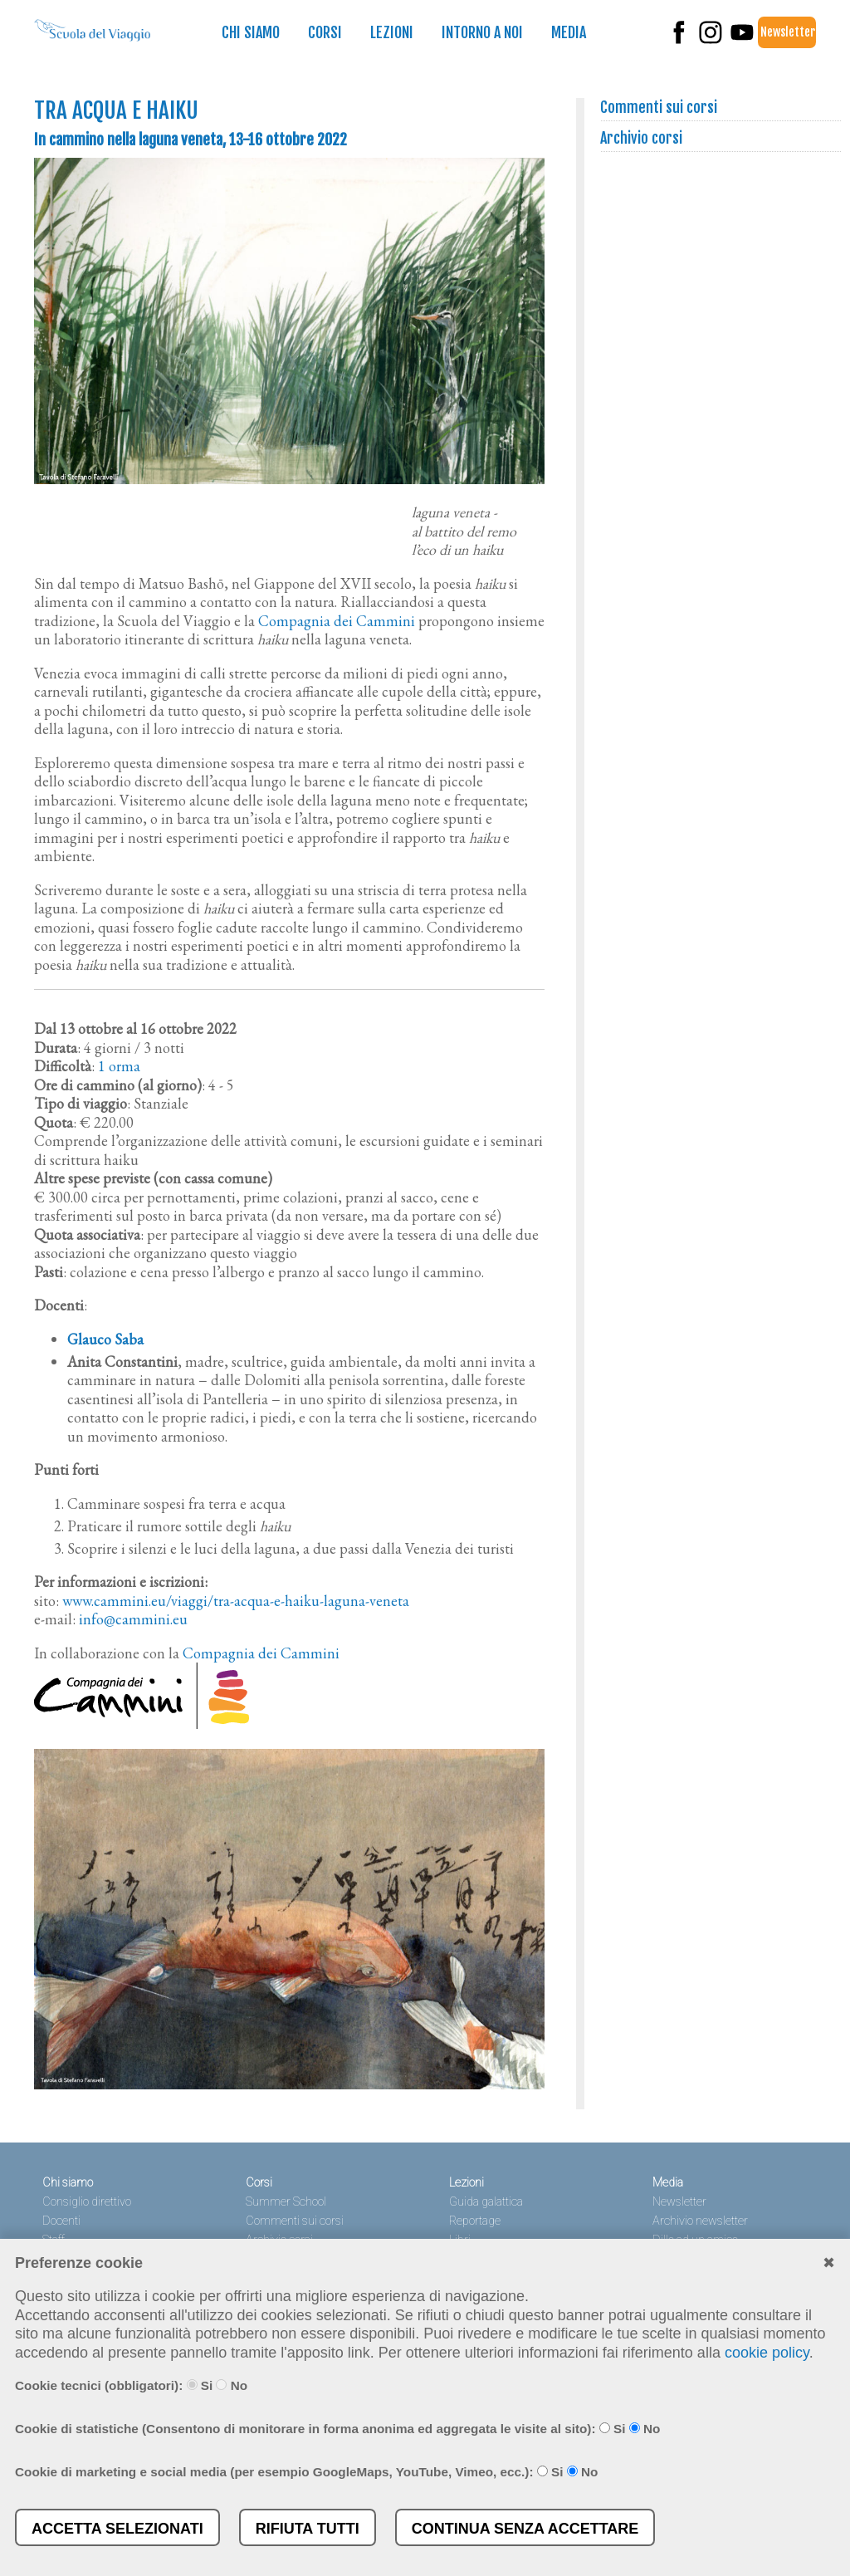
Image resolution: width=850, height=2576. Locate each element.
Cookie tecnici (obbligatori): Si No (131, 2385)
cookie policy (767, 2352)
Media (568, 32)
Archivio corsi (641, 138)
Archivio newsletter (700, 2221)
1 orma (119, 1065)
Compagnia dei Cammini (336, 620)
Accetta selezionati (117, 2528)
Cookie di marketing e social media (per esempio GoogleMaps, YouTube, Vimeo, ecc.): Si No (306, 2472)
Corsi (325, 32)
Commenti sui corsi (659, 107)
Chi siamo (251, 32)
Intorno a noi (482, 32)
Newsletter (787, 32)
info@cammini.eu (133, 1618)
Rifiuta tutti (307, 2528)
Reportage (475, 2221)
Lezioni (391, 32)
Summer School (286, 2202)
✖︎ (829, 2263)
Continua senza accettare (525, 2528)
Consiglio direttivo (86, 2202)
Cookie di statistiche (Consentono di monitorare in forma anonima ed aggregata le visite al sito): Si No (337, 2429)
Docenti (61, 2221)
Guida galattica (486, 2202)
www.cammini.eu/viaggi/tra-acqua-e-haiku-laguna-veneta (235, 1600)
